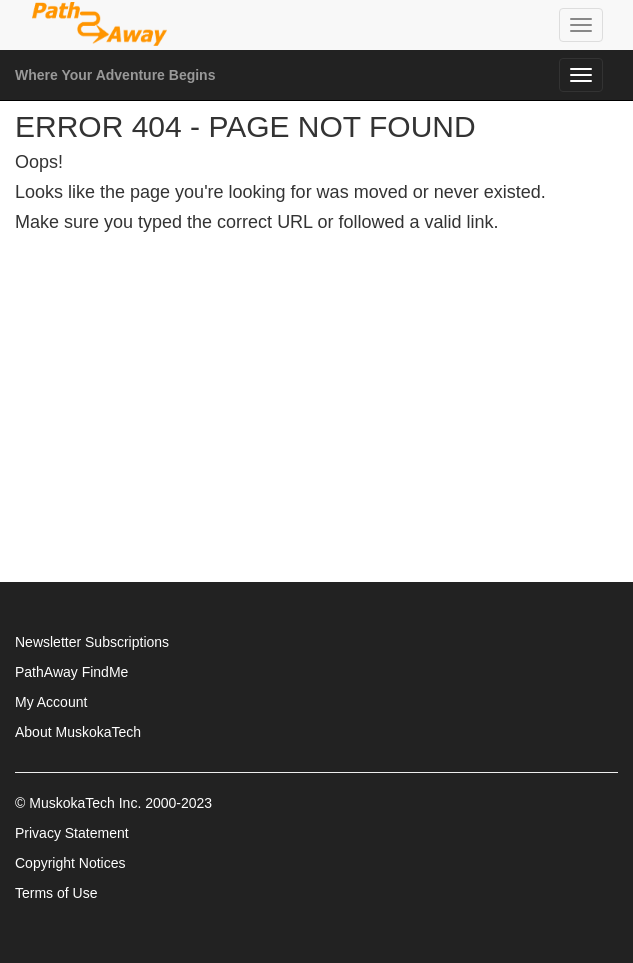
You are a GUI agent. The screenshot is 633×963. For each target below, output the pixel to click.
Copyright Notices (70, 863)
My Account (51, 702)
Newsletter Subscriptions (92, 642)
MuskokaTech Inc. (85, 803)
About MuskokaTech (78, 732)
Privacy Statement (72, 833)
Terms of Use (56, 893)
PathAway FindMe (71, 672)
